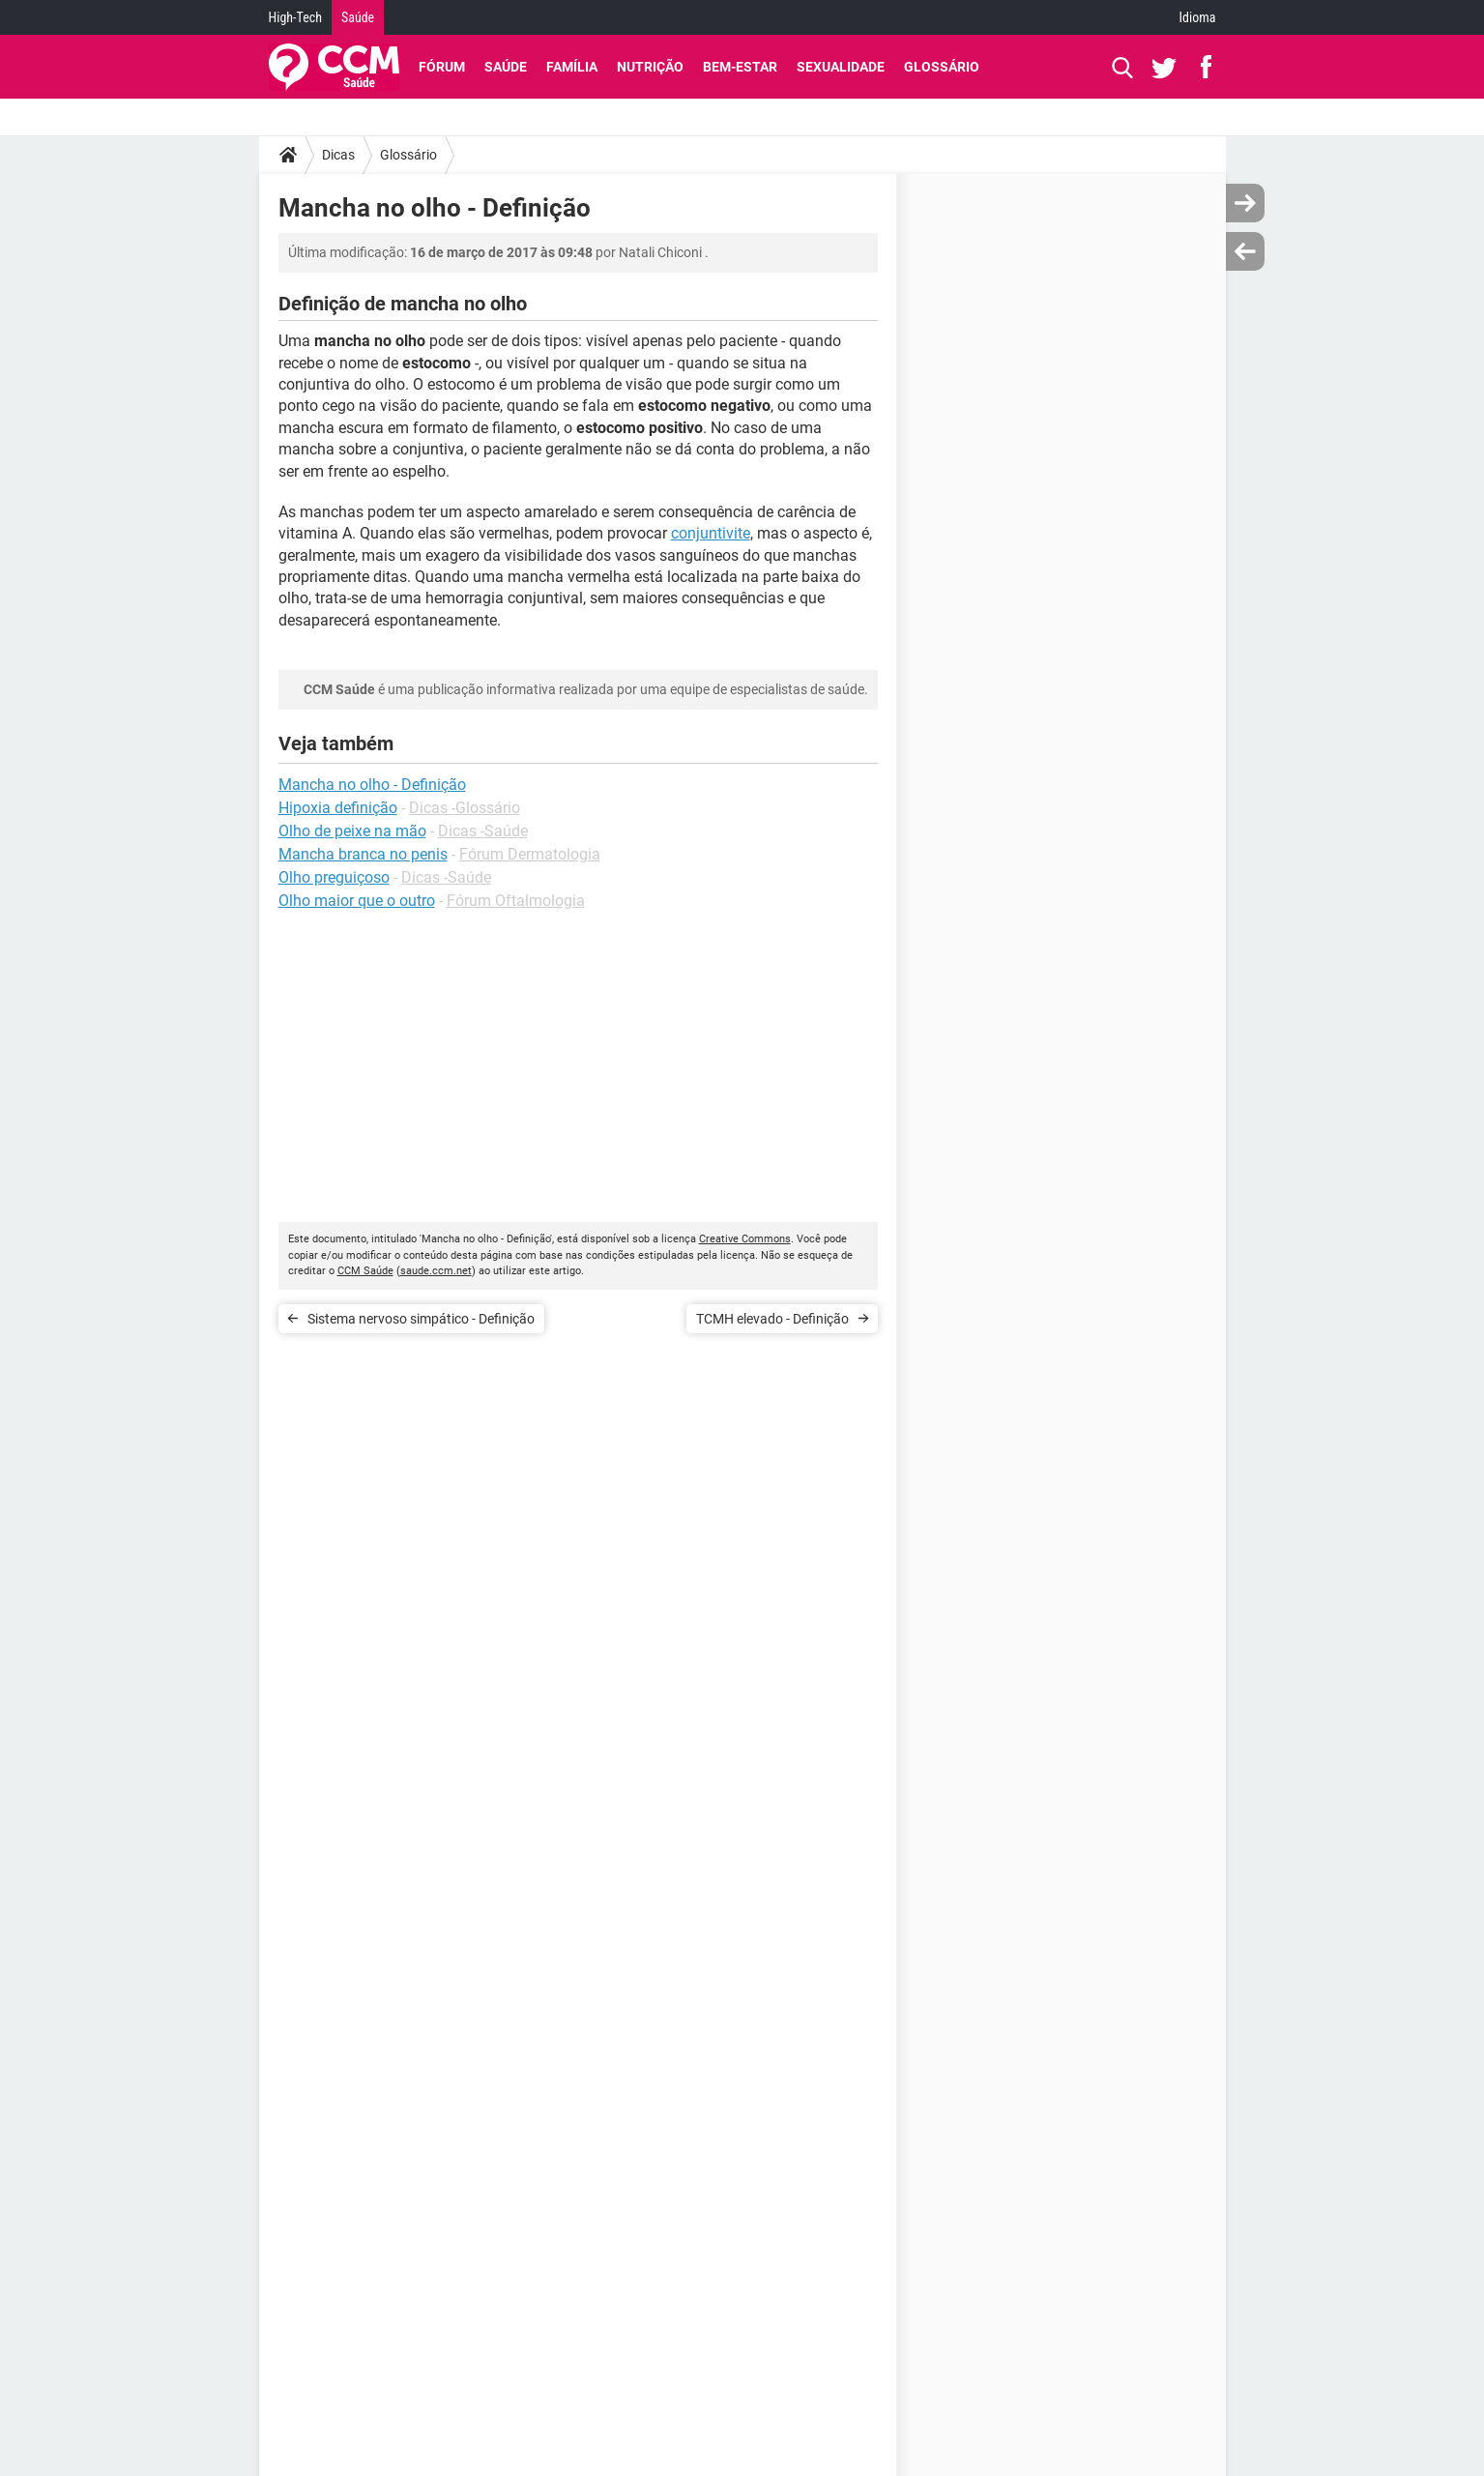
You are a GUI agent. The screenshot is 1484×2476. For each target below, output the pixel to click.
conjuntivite (710, 533)
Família (571, 66)
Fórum (442, 66)
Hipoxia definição (337, 808)
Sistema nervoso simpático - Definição (421, 1318)
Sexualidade (841, 66)
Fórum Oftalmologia (516, 900)
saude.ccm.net (436, 1271)
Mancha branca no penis (363, 854)
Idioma (1197, 17)
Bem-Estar (740, 66)
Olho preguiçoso (334, 877)
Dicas (338, 154)
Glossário (941, 66)
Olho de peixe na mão (352, 831)
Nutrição (650, 66)
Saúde (357, 17)
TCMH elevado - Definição (772, 1318)
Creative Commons (745, 1239)
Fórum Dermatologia (529, 854)
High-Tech (295, 17)
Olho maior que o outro (356, 900)
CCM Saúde (365, 1271)
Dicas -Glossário (464, 808)
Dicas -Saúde (483, 831)
